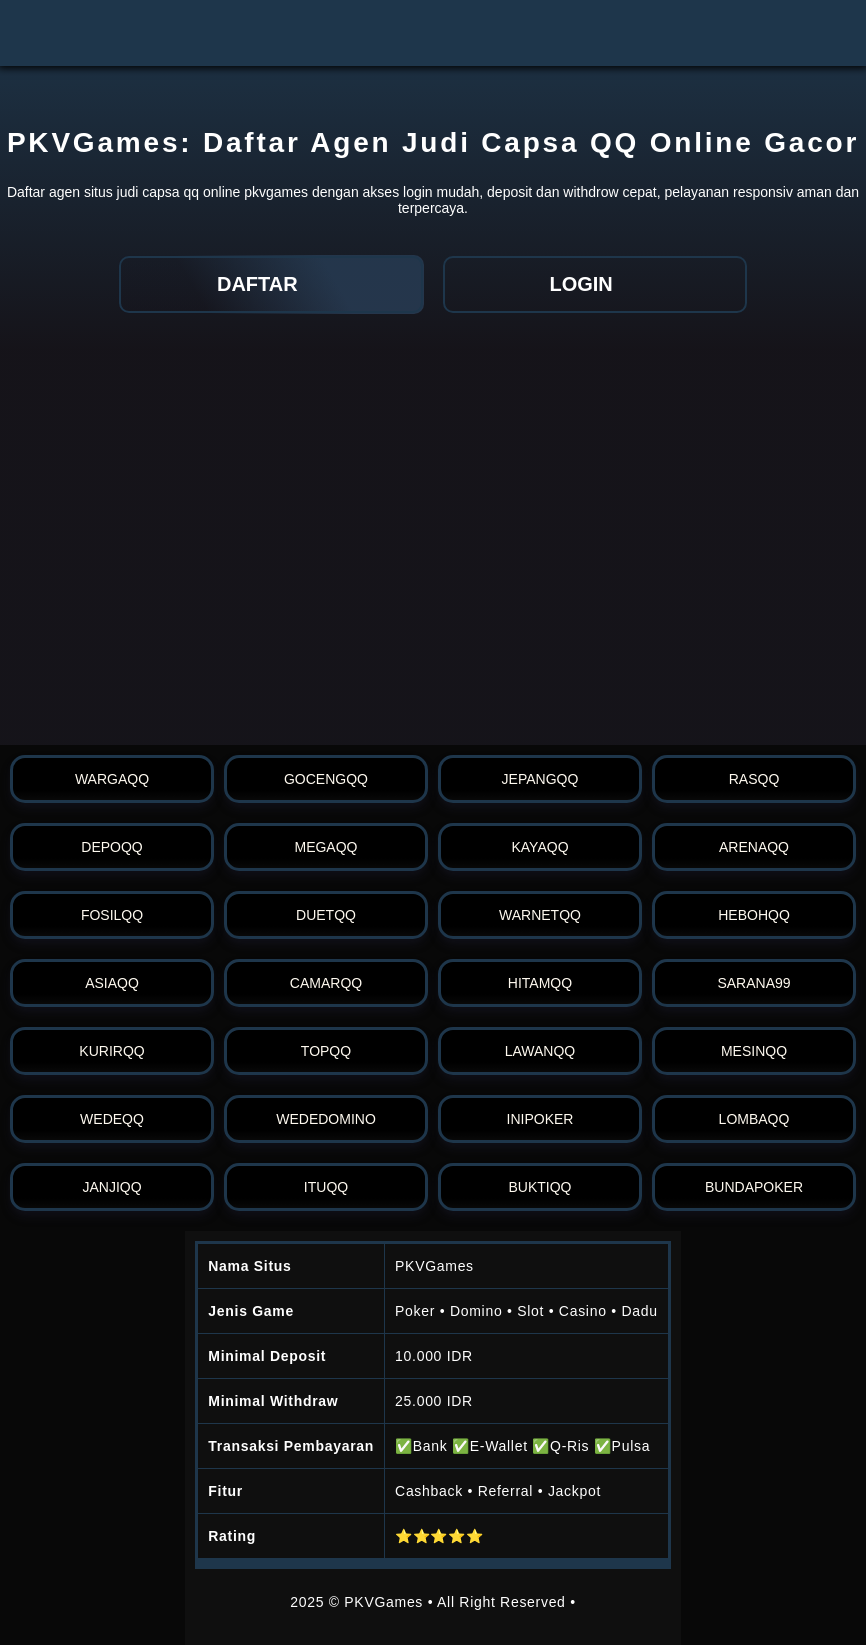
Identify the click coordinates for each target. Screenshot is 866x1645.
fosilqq (112, 915)
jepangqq (540, 779)
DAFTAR (271, 284)
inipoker (540, 1119)
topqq (326, 1051)
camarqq (326, 983)
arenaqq (754, 847)
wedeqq (112, 1119)
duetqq (326, 915)
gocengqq (326, 779)
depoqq (111, 847)
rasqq (754, 779)
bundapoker (754, 1187)
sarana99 (753, 983)
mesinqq (754, 1051)
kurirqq (111, 1051)
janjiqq (111, 1187)
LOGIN (594, 284)
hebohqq (754, 915)
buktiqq (539, 1187)
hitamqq (540, 983)
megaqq (325, 847)
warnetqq (540, 915)
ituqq (326, 1187)
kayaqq (539, 847)
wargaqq (112, 779)
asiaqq (112, 983)
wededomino (326, 1119)
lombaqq (754, 1119)
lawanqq (540, 1051)
